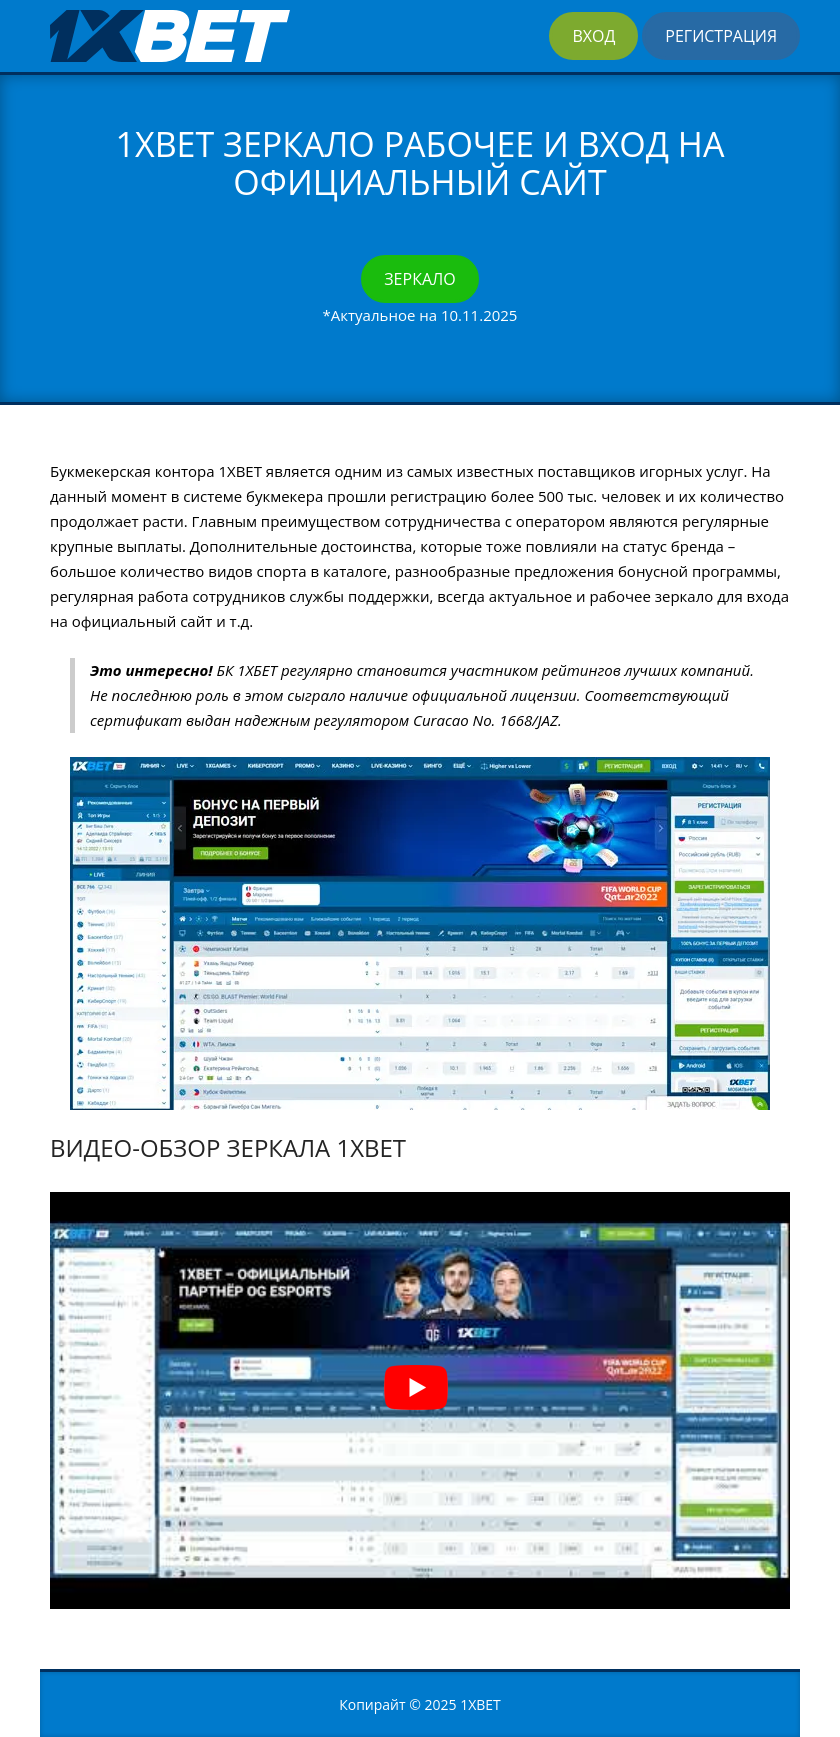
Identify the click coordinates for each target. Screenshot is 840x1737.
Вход (593, 36)
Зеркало (419, 279)
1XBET (480, 1704)
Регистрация (721, 36)
